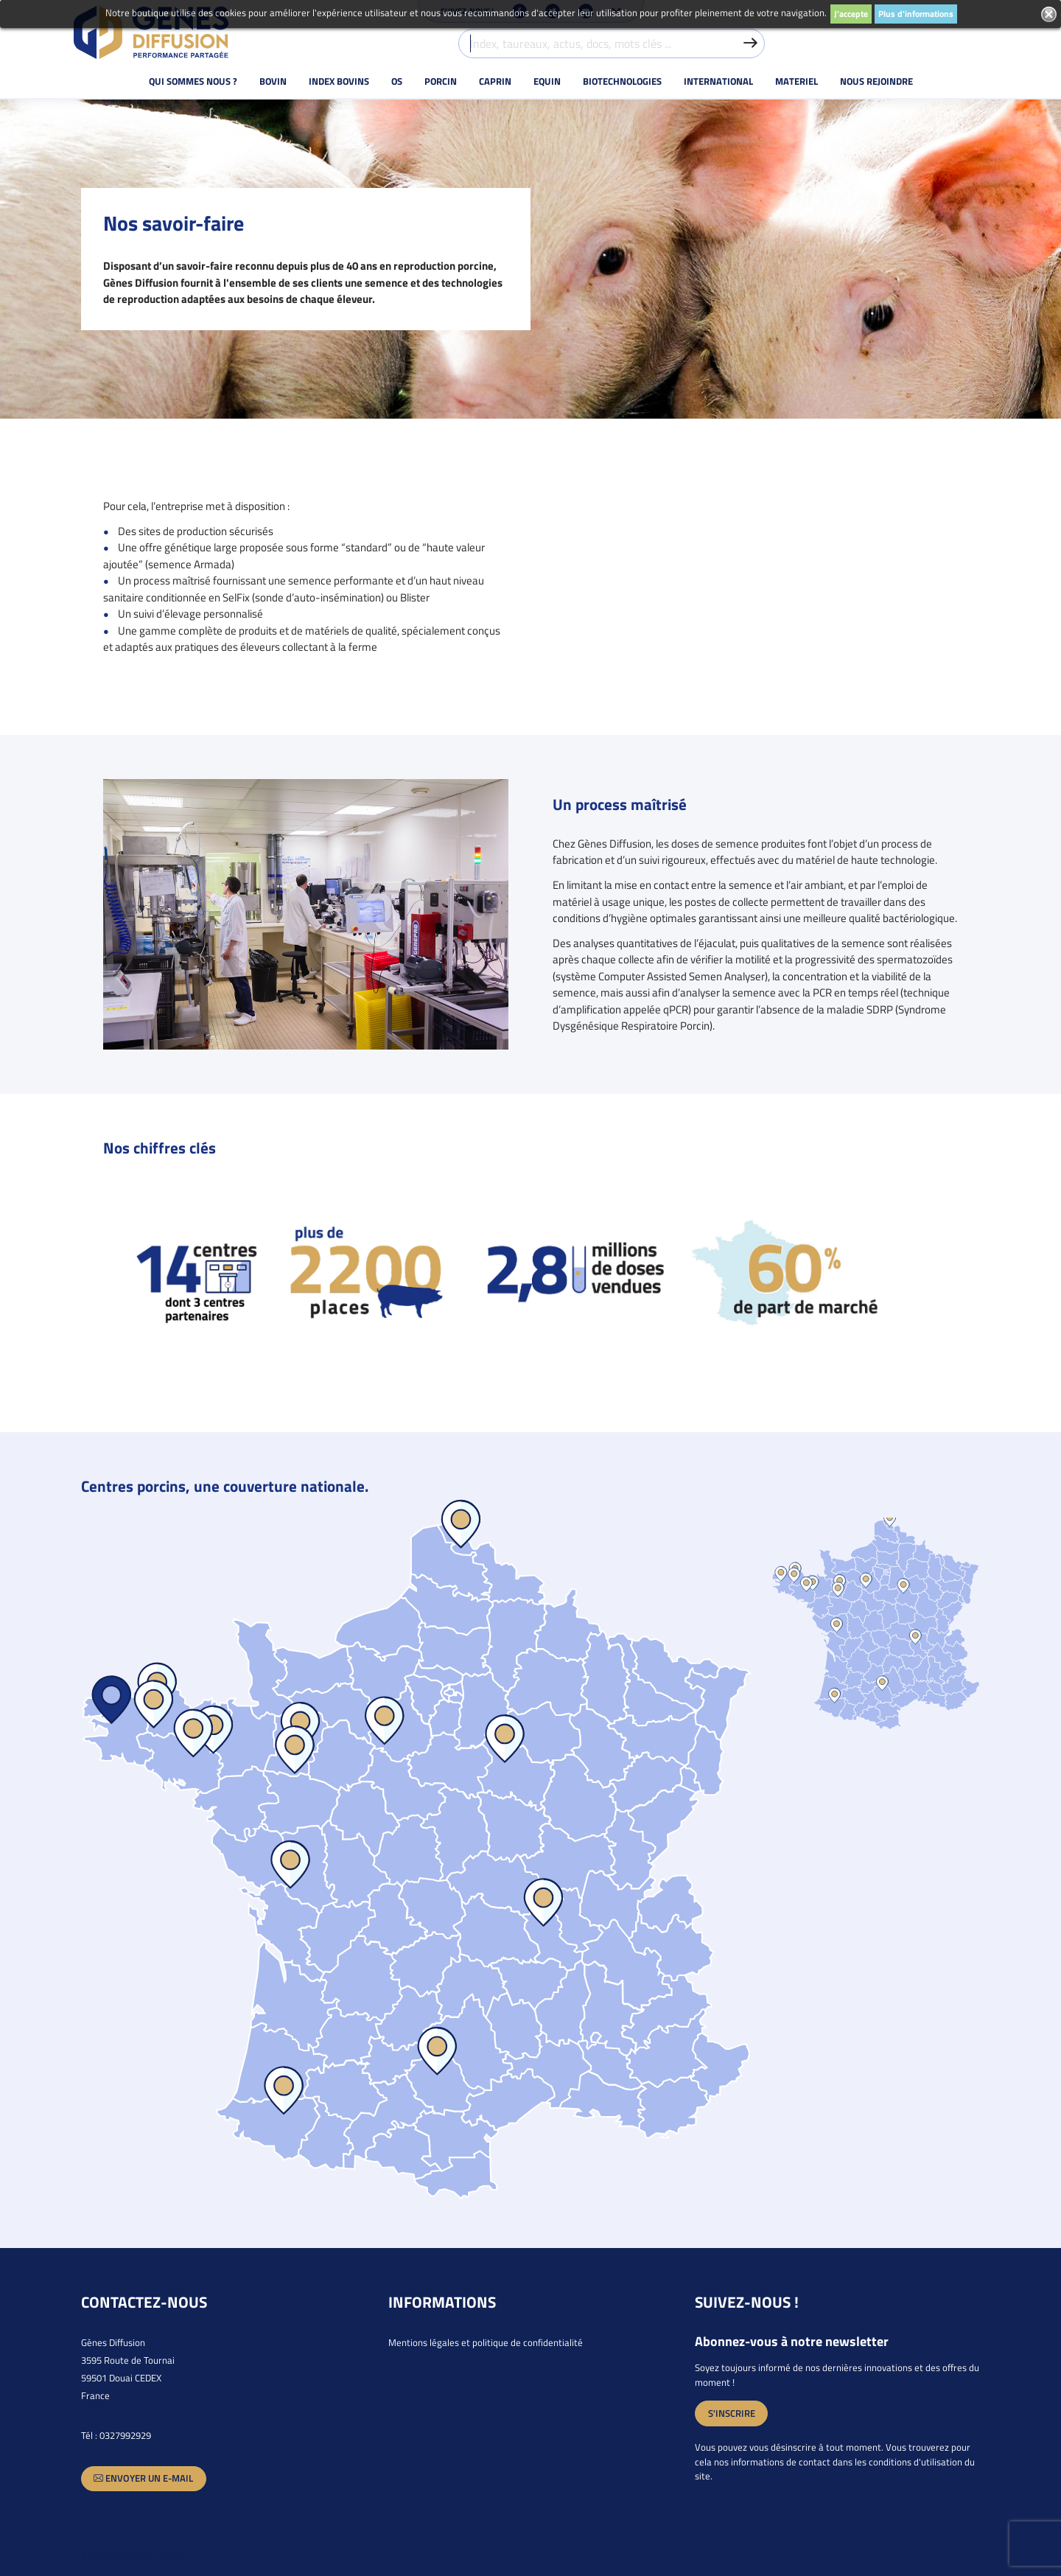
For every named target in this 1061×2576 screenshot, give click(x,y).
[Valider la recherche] (750, 43)
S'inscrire (731, 2413)
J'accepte (851, 14)
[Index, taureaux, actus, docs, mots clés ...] (612, 43)
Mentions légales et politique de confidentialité (485, 2342)
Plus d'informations (915, 14)
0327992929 (125, 2435)
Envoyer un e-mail (143, 2478)
